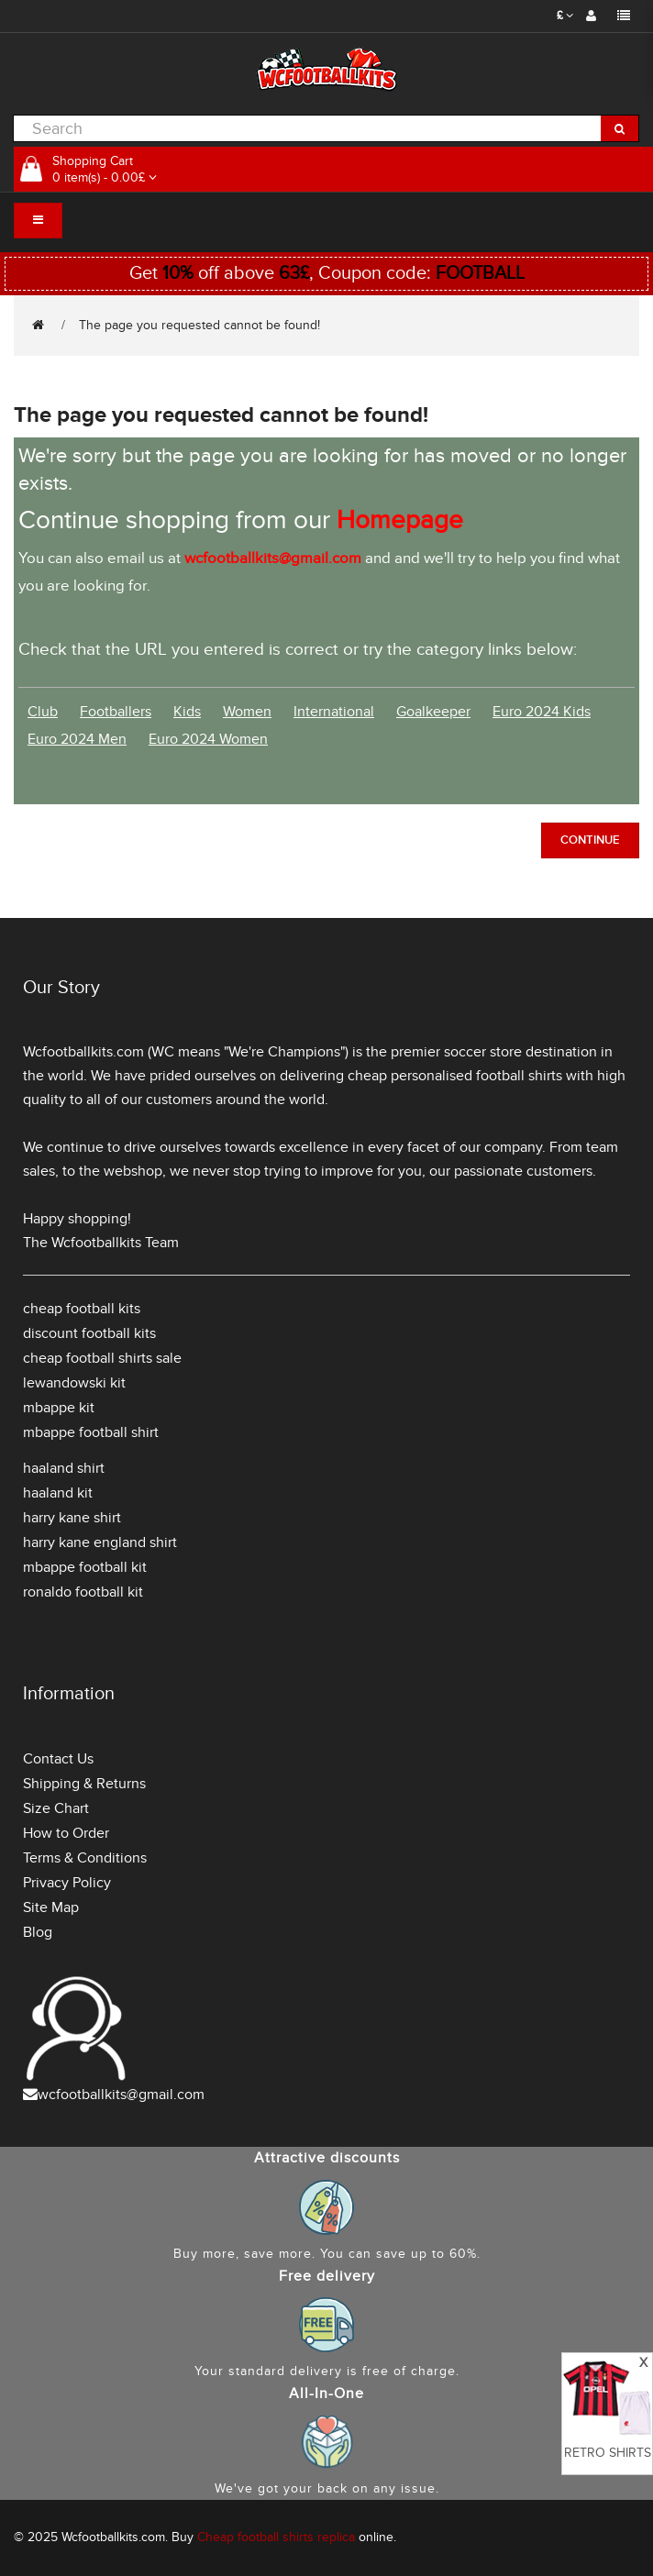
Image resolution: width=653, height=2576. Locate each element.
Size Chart (56, 1808)
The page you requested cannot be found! (199, 325)
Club (43, 711)
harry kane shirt (72, 1518)
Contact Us (58, 1759)
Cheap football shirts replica (276, 2537)
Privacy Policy (67, 1883)
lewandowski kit (74, 1383)
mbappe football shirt (91, 1432)
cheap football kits (81, 1308)
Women (247, 711)
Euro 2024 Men (77, 739)
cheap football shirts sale (102, 1358)
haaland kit (58, 1493)
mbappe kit (58, 1408)
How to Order (66, 1833)
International (333, 711)
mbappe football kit (85, 1567)
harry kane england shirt (100, 1542)
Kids (187, 711)
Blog (37, 1932)
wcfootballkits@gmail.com (121, 2094)
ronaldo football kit (83, 1592)
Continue (590, 840)
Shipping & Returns (84, 1783)
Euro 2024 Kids (542, 711)
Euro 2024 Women (208, 739)
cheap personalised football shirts (455, 1076)
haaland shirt (64, 1468)
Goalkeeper (433, 711)
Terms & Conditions (85, 1858)
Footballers (115, 711)
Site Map (51, 1907)
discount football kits (89, 1333)
